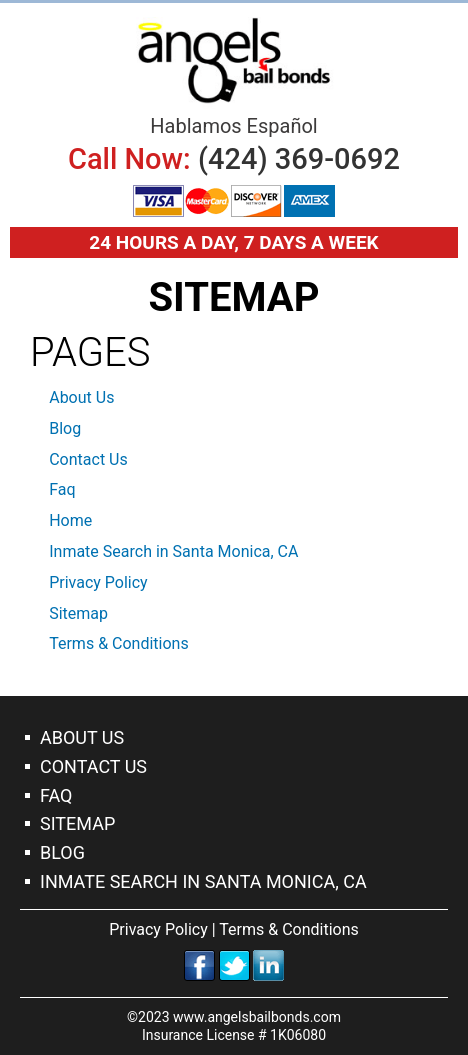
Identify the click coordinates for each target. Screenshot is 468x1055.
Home (70, 520)
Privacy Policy (98, 582)
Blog (65, 428)
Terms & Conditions (119, 643)
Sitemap (78, 613)
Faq (62, 489)
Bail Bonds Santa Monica (234, 60)
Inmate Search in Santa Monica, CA (173, 551)
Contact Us (88, 459)
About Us (81, 397)
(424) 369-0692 (299, 159)
